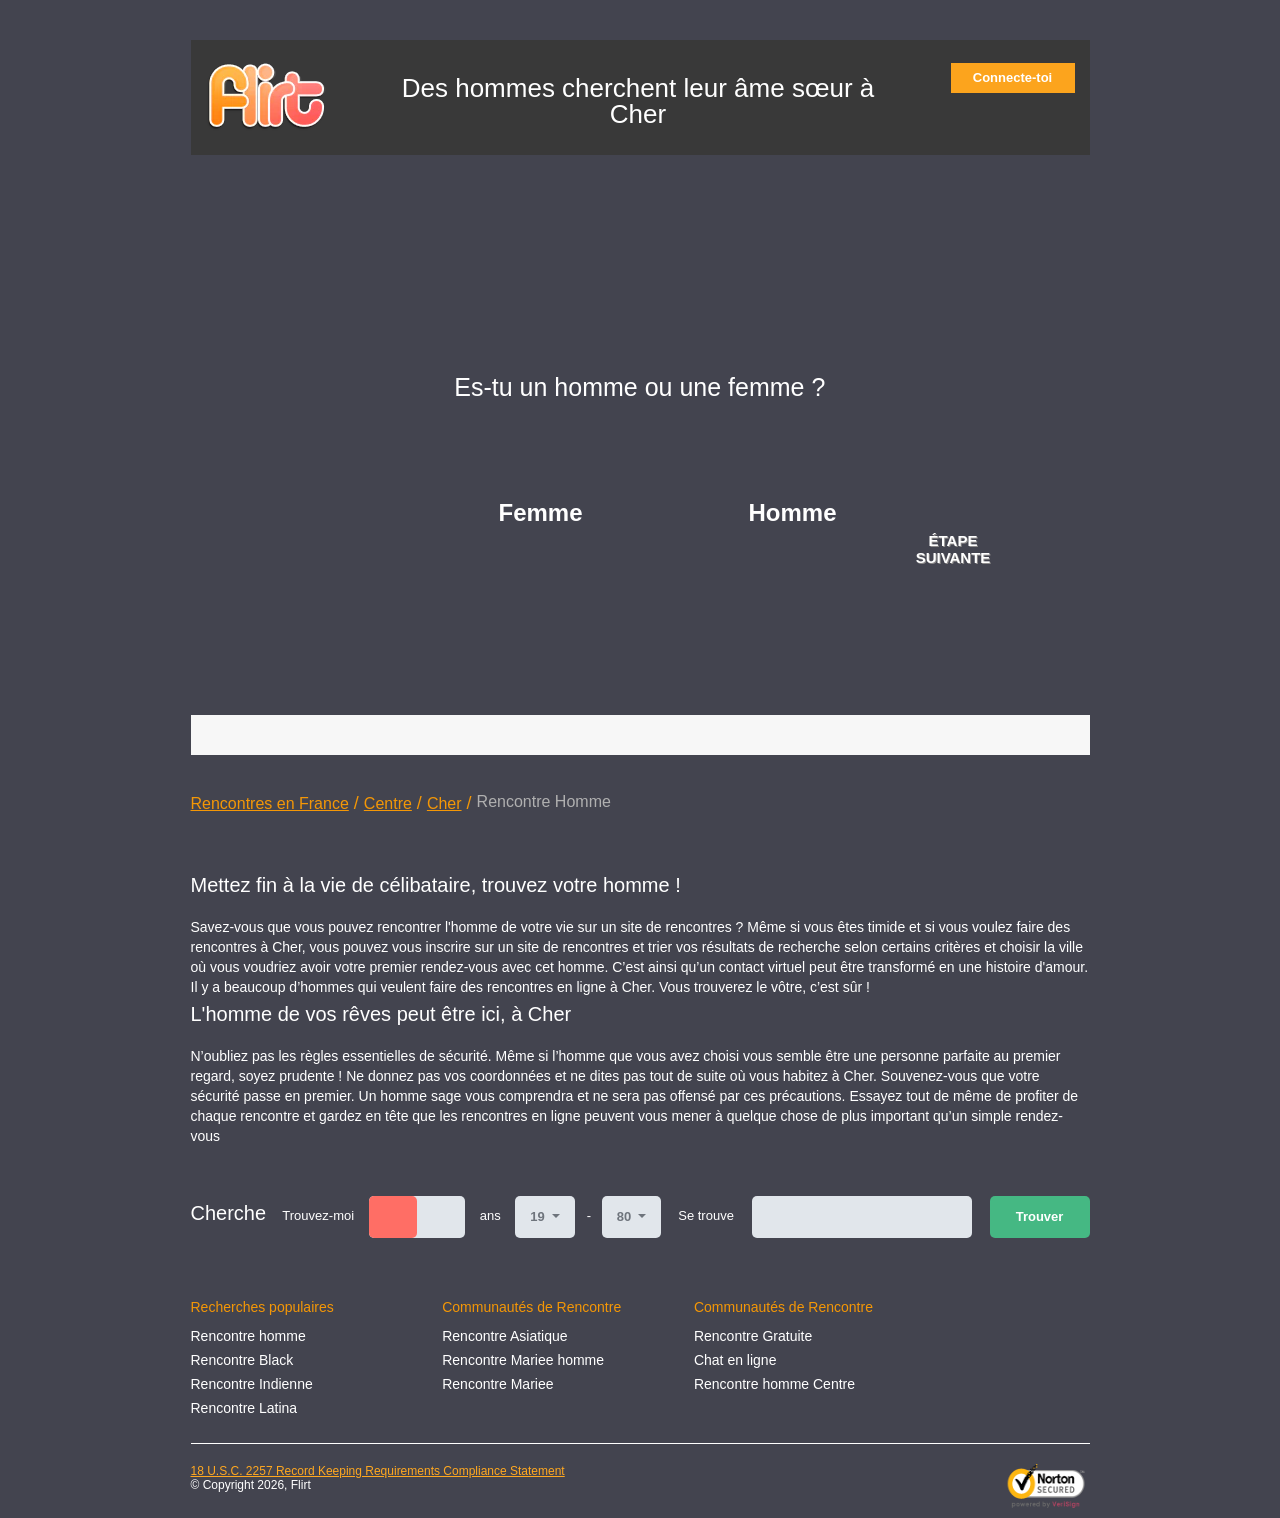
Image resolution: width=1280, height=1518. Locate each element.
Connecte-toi (1019, 77)
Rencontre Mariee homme (523, 1360)
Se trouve (706, 1215)
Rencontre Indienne (252, 1384)
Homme (793, 512)
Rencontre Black (242, 1360)
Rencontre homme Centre (774, 1384)
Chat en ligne (735, 1360)
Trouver (1040, 1216)
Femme (541, 512)
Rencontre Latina (244, 1408)
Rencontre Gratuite (753, 1336)
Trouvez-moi (318, 1215)
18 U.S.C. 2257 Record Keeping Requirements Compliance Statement (378, 1471)
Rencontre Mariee (497, 1384)
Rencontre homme (248, 1336)
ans (490, 1215)
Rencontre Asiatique (504, 1336)
